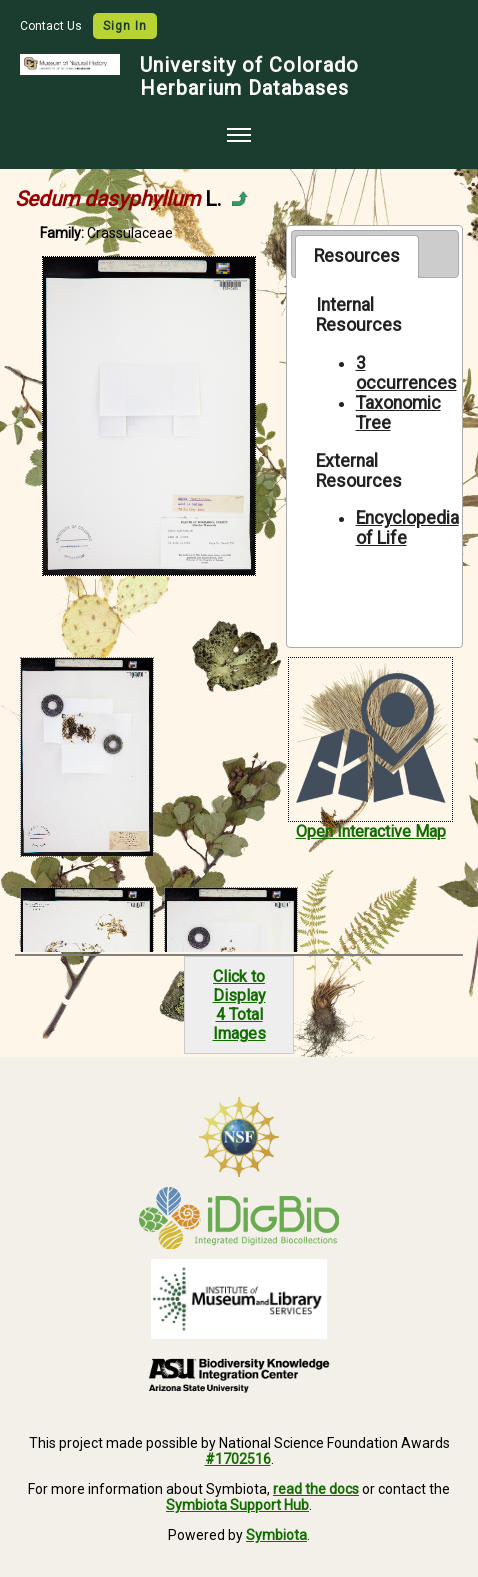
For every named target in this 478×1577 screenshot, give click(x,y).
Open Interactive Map (371, 831)
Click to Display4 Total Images (239, 1005)
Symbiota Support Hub (237, 1505)
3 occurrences (406, 373)
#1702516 (238, 1459)
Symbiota (276, 1535)
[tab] (356, 256)
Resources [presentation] (357, 256)
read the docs (316, 1489)
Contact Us (52, 26)
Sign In (125, 26)
